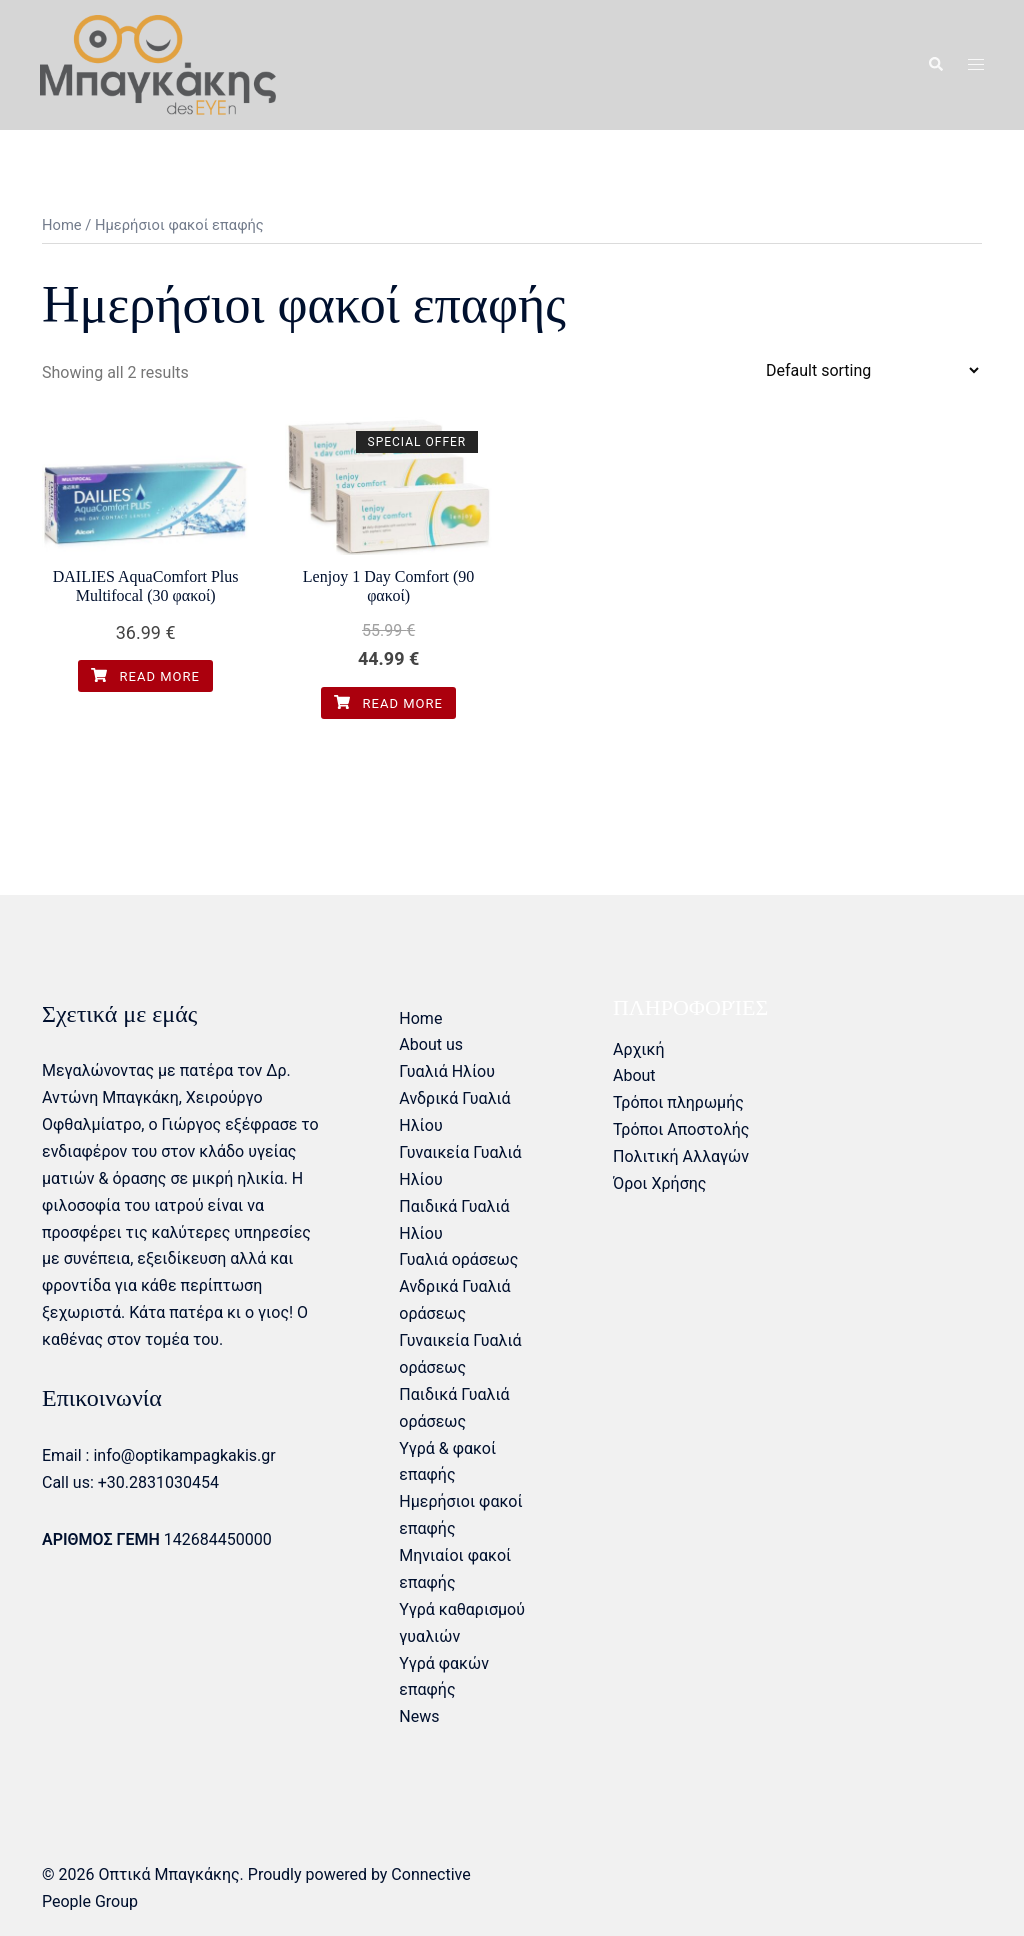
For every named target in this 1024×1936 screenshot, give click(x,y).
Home (62, 225)
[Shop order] (872, 370)
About (634, 1075)
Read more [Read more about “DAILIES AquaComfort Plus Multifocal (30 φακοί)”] (145, 676)
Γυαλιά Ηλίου (447, 1071)
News (419, 1716)
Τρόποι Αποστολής (681, 1129)
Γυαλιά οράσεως (458, 1259)
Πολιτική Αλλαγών (681, 1156)
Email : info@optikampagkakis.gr (159, 1455)
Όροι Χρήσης (659, 1183)
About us (431, 1044)
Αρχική (639, 1049)
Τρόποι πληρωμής (678, 1102)
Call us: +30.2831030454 (130, 1482)
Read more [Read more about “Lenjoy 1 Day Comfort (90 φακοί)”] (388, 703)
